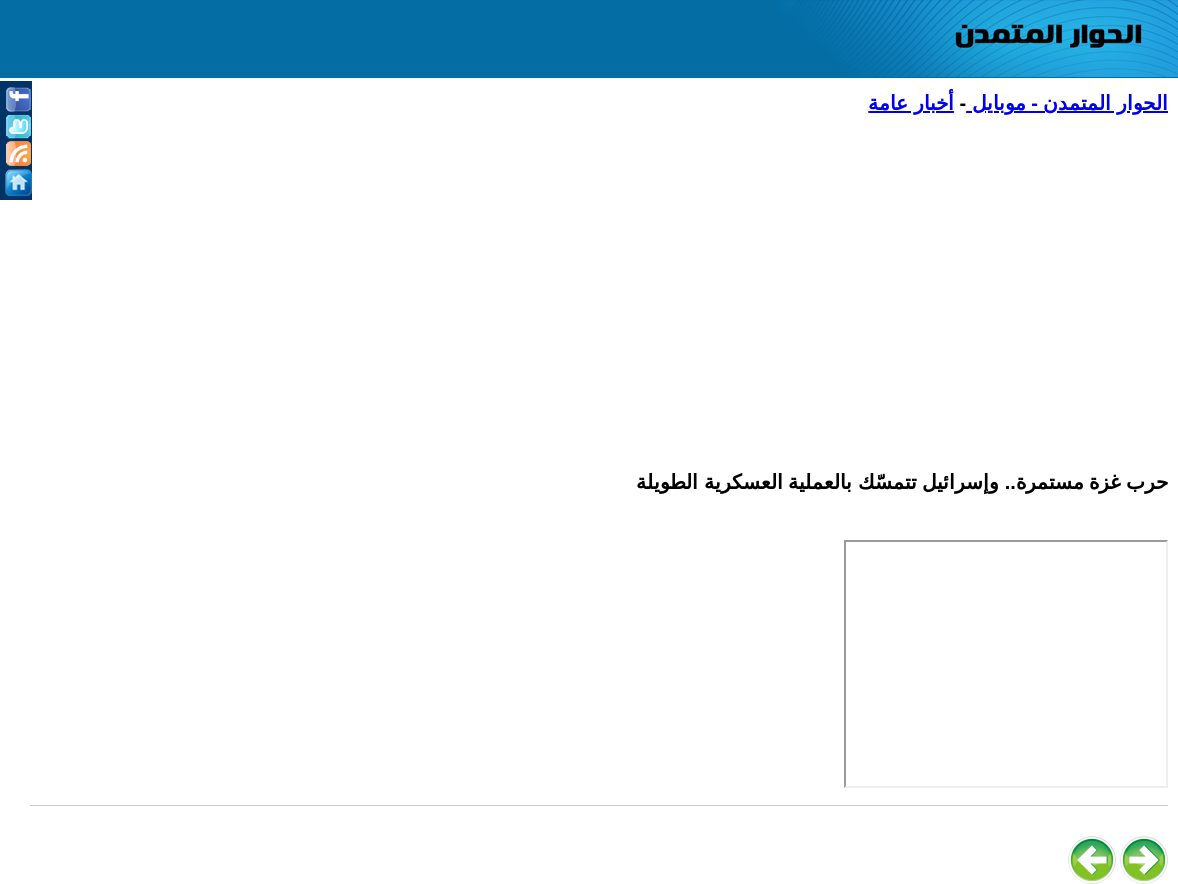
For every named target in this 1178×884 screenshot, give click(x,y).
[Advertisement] (599, 281)
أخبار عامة (911, 103)
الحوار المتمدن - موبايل (1067, 103)
